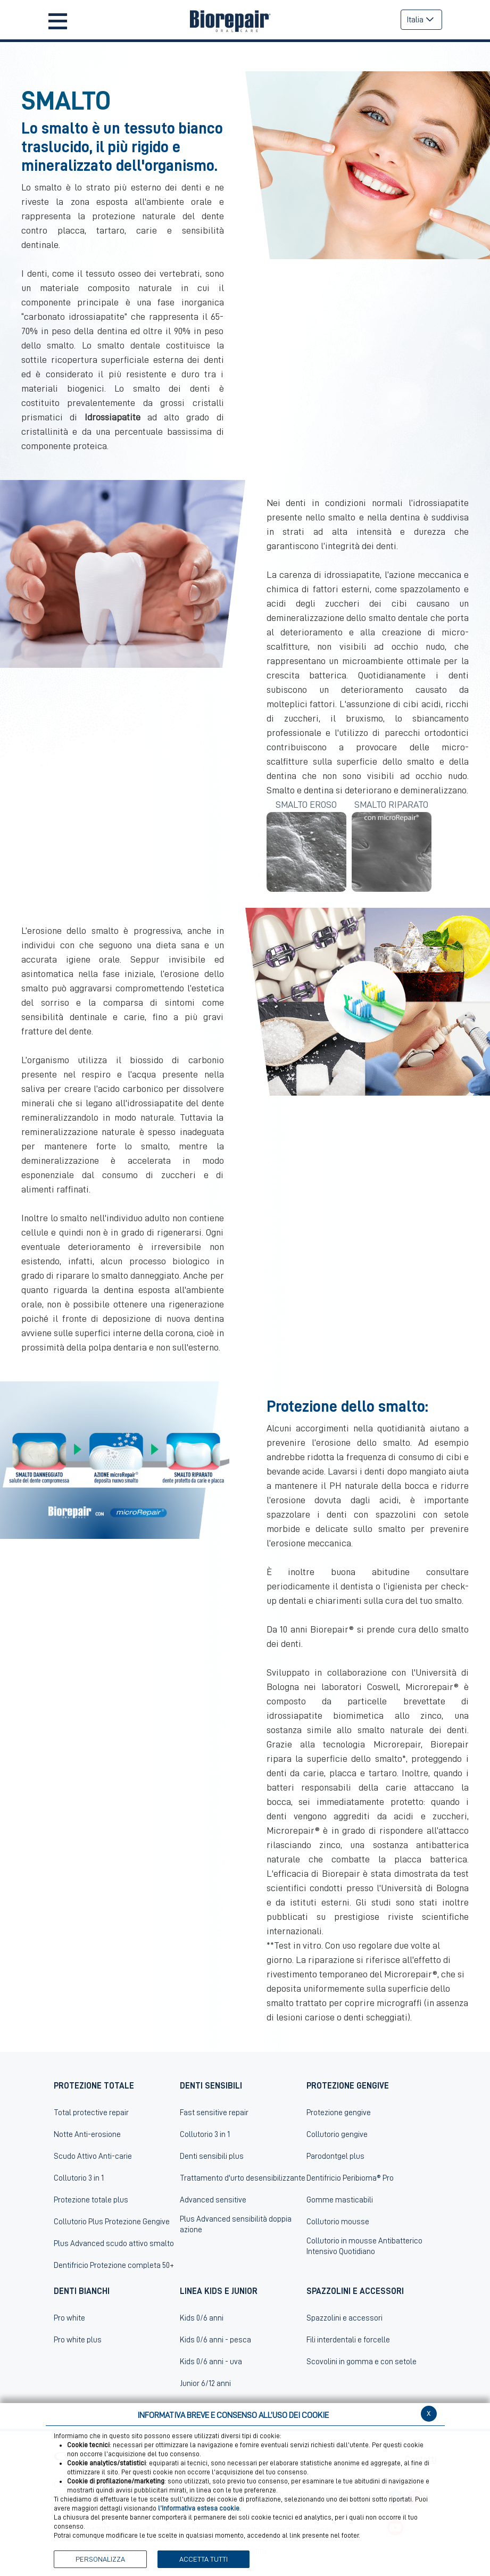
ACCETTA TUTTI (203, 2559)
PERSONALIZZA (100, 2559)
